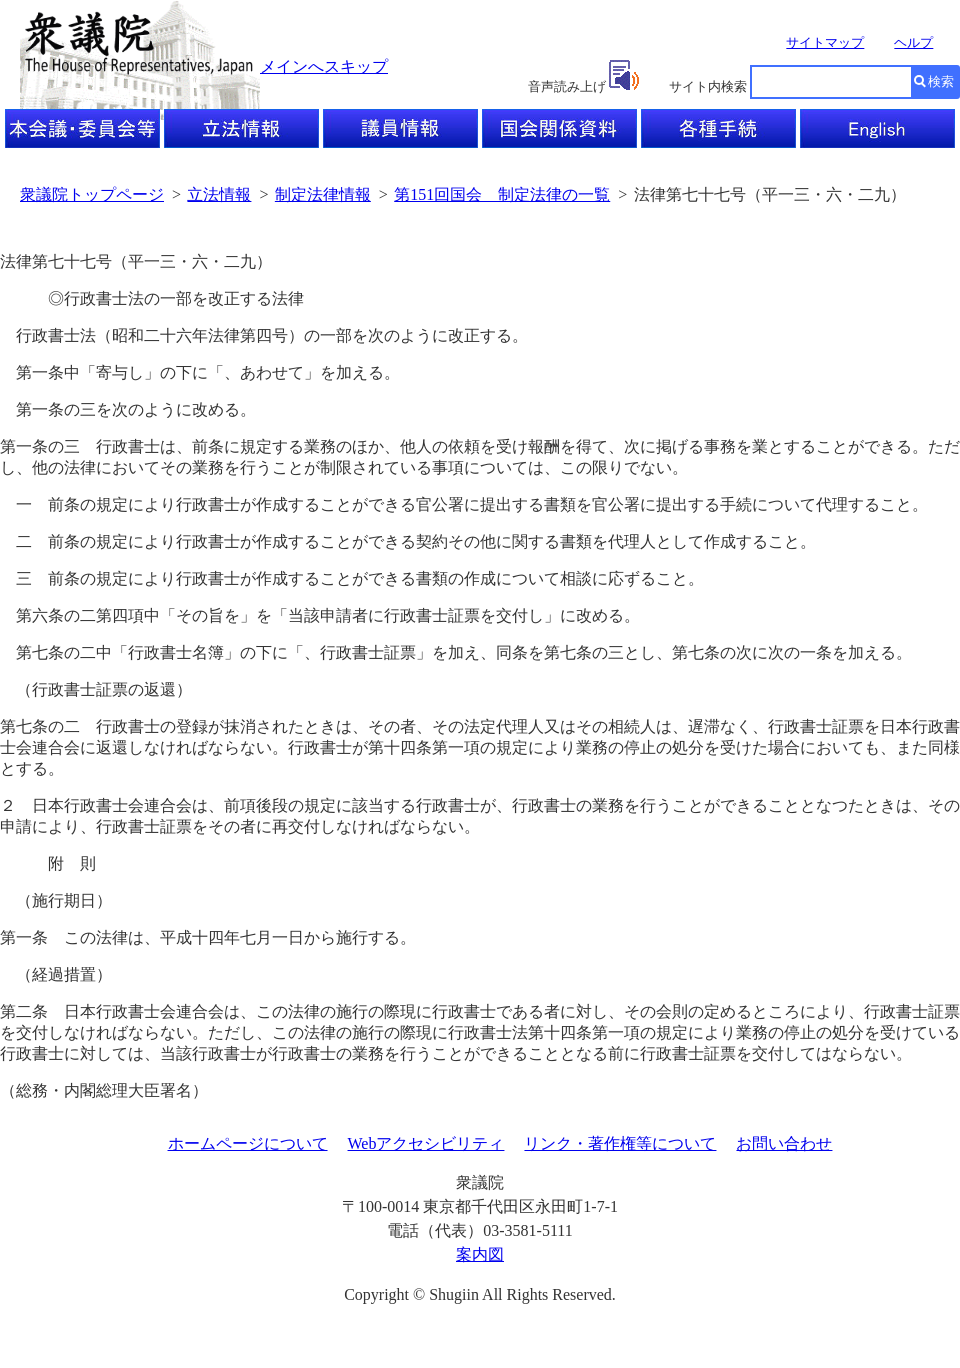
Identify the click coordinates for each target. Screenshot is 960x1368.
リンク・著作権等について (620, 1143)
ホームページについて (248, 1143)
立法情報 (219, 194)
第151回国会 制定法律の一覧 (502, 194)
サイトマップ (825, 42)
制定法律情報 (323, 194)
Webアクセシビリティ (426, 1143)
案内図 (480, 1254)
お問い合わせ (784, 1143)
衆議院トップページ (92, 194)
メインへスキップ (324, 66)
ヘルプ (913, 42)
